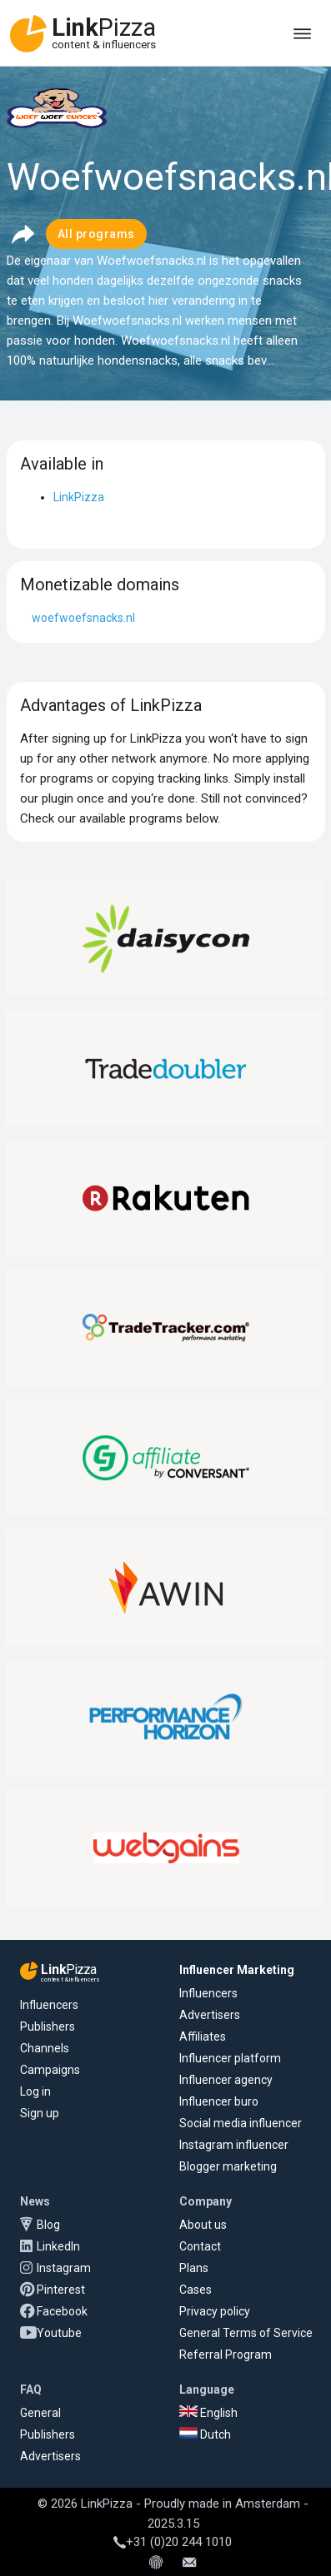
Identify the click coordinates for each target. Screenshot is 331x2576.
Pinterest (61, 2289)
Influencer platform (230, 2058)
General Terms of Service (246, 2333)
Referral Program (225, 2354)
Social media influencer (240, 2123)
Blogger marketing (228, 2166)
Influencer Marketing (236, 1970)
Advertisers (209, 2015)
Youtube (59, 2333)
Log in (35, 2091)
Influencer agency (226, 2079)
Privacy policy (214, 2311)
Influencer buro (218, 2101)
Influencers (49, 2005)
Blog (48, 2224)
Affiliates (202, 2036)
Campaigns (50, 2069)
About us (203, 2224)
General (40, 2412)
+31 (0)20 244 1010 (172, 2541)
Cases (195, 2289)
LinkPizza (78, 497)
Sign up (39, 2113)
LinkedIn (58, 2246)
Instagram (64, 2268)
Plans (193, 2268)
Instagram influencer (233, 2144)
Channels (44, 2048)
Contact (200, 2246)
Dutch (205, 2434)
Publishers (47, 2026)
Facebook (62, 2311)
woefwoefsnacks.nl (83, 617)
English (208, 2412)
